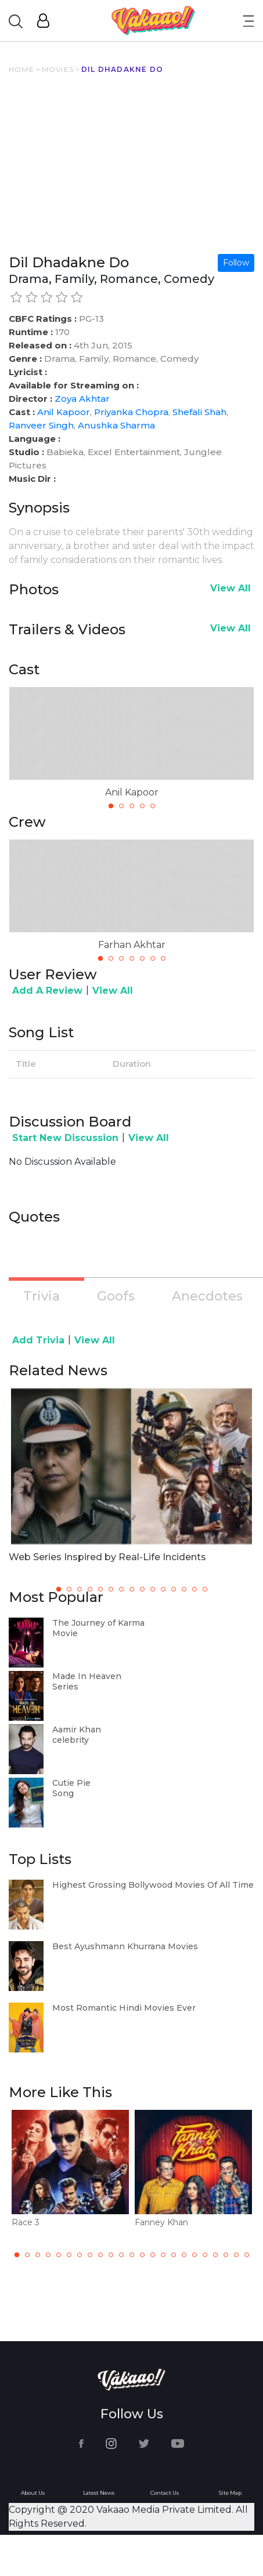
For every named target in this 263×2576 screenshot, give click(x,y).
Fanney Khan (161, 2222)
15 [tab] (163, 2254)
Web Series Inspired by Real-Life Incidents (107, 1557)
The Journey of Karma (98, 1623)
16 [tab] (173, 2254)
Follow (236, 262)
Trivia (41, 1296)
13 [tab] (142, 2254)
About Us (33, 2493)
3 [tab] (131, 806)
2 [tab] (121, 806)
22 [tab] (236, 2254)
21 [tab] (226, 2254)
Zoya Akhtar (82, 398)
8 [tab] (90, 2254)
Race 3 (25, 2222)
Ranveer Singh (41, 425)
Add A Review (47, 990)
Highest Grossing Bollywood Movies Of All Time (153, 1885)
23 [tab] (246, 2254)
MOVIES (58, 69)
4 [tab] (142, 806)
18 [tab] (194, 2254)
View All (230, 588)
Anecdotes (207, 1296)
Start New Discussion (65, 1137)
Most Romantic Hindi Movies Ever (124, 2008)
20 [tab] (215, 2254)
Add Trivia (38, 1340)
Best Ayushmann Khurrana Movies (125, 1946)
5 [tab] (152, 806)
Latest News (98, 2493)
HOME (21, 69)
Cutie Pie (71, 1783)
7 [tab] (163, 958)
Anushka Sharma (116, 425)
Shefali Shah (199, 411)
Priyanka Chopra (131, 411)
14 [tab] (152, 2254)
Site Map (230, 2493)
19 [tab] (205, 2254)
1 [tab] (111, 806)
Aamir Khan (76, 1729)
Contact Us (164, 2493)
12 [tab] (131, 2254)
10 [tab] (111, 2254)
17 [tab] (184, 2254)
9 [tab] (100, 2254)
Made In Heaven (86, 1676)
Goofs (116, 1296)
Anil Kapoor (63, 411)
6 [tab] (152, 958)
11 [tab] (121, 2254)
